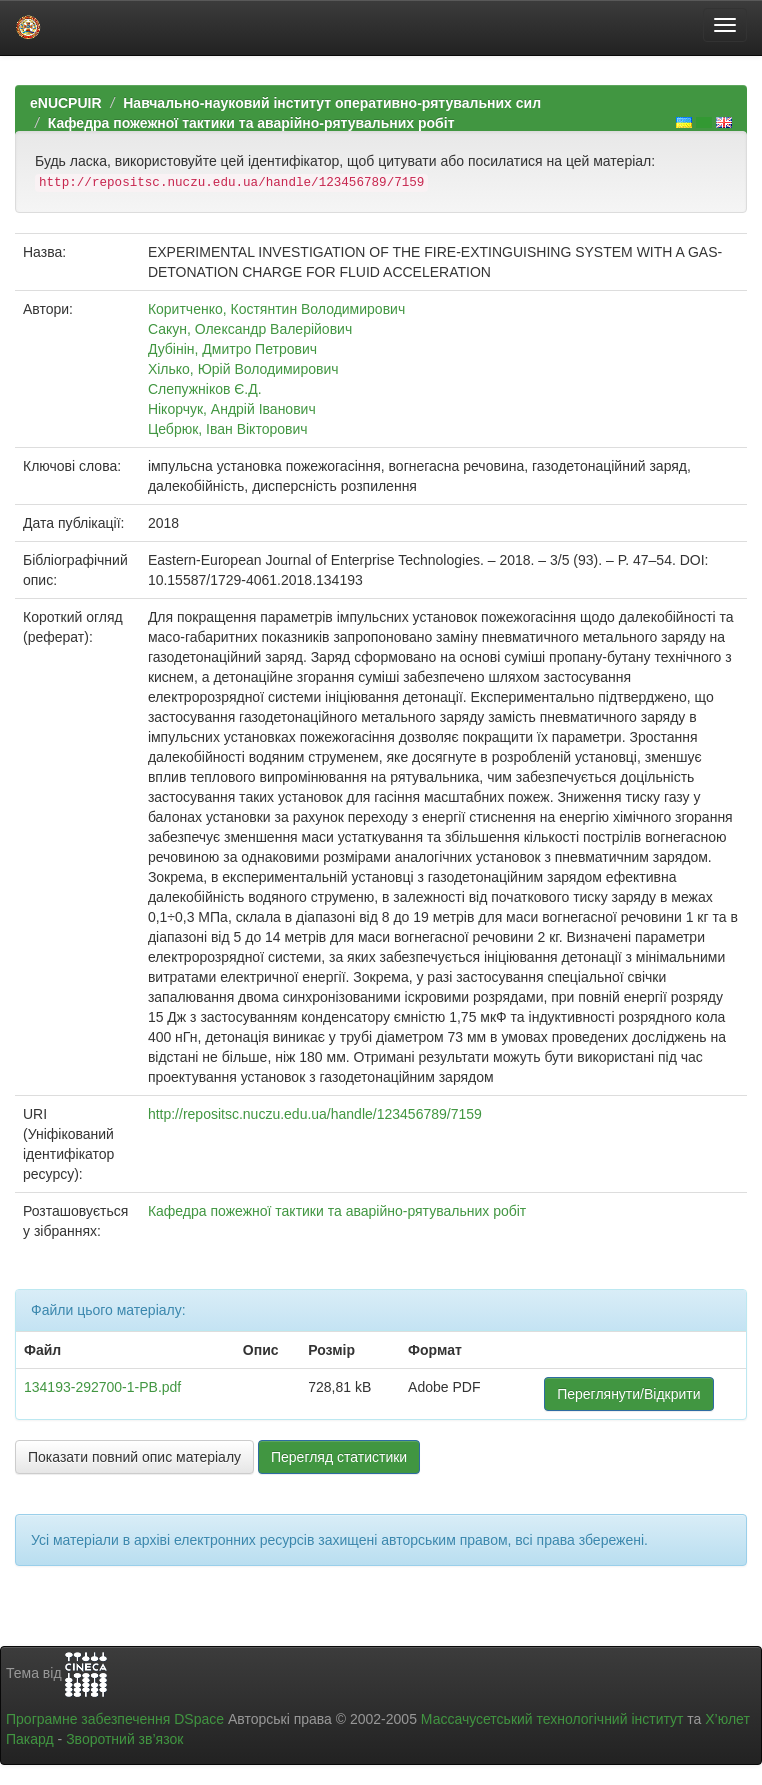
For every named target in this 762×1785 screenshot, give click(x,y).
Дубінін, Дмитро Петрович (232, 349)
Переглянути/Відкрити (628, 1394)
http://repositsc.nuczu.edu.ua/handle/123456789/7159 (315, 1114)
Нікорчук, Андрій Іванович (232, 409)
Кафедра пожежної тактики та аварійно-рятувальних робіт (251, 123)
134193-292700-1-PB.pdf (102, 1387)
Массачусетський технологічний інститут (552, 1719)
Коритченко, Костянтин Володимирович (276, 309)
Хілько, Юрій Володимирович (243, 369)
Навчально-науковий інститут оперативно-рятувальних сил (332, 103)
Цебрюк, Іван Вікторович (228, 429)
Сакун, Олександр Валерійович (250, 329)
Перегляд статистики (339, 1457)
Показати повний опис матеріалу (134, 1457)
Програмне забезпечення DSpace (115, 1719)
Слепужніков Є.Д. (205, 389)
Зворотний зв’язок (124, 1739)
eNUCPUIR (66, 103)
